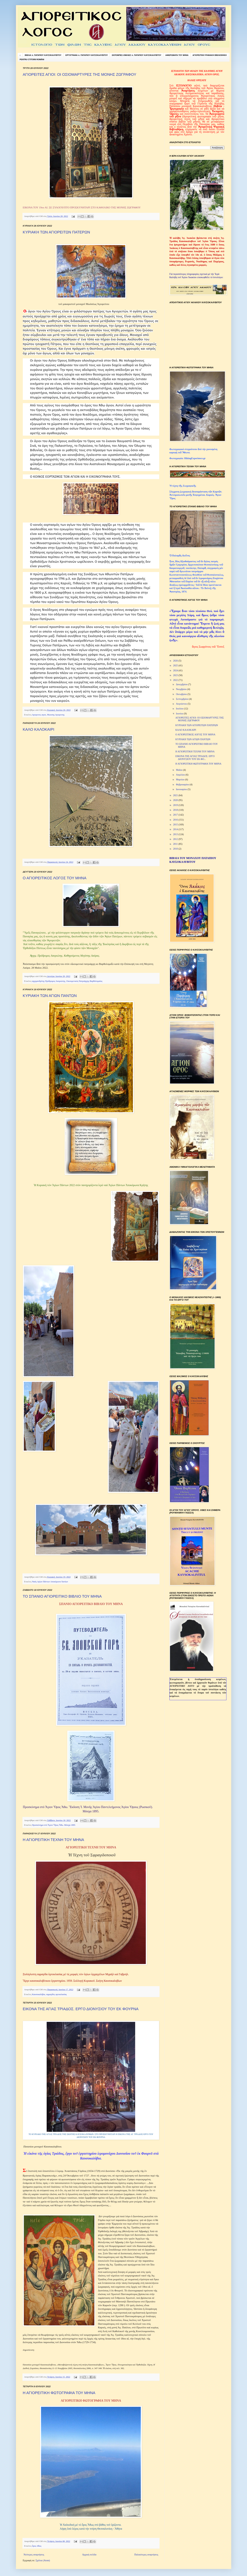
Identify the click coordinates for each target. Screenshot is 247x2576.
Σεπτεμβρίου (182, 699)
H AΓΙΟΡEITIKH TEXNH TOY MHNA (53, 1840)
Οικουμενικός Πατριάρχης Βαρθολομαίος (84, 981)
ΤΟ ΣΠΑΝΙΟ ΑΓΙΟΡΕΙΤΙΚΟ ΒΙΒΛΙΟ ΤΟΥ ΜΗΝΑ (62, 1596)
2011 (175, 844)
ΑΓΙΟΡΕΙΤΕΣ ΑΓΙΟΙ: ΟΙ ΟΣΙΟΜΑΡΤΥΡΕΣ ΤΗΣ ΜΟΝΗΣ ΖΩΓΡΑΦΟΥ (79, 74)
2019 (176, 805)
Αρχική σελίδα (89, 2554)
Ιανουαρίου (182, 789)
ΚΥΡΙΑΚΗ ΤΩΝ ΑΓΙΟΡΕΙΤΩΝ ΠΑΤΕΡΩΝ (56, 232)
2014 (176, 829)
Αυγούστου (182, 704)
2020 (176, 800)
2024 (176, 670)
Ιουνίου (180, 713)
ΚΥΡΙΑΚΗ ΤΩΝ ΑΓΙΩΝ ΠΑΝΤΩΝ (50, 996)
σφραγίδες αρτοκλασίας (56, 1994)
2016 (176, 819)
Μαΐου (179, 770)
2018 (176, 810)
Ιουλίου (180, 708)
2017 (176, 814)
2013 (176, 834)
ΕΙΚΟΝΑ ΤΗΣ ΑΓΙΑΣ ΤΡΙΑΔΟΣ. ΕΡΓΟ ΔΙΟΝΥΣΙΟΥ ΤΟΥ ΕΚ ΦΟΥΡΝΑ (81, 2009)
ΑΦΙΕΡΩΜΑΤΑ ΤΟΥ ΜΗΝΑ (176, 55)
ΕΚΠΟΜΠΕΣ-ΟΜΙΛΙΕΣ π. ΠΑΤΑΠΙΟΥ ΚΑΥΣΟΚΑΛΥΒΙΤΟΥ (136, 55)
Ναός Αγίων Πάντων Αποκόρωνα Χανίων (50, 1581)
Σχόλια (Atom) (43, 2560)
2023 (176, 675)
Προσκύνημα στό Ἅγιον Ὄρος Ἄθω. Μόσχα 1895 (53, 1825)
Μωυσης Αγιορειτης (56, 715)
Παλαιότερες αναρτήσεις (146, 2554)
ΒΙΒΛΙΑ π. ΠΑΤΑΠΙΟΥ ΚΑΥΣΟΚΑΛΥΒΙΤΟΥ (43, 55)
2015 (176, 824)
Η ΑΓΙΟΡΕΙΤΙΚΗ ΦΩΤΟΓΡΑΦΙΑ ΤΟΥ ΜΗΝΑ (59, 2393)
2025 (176, 665)
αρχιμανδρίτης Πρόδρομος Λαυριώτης (48, 981)
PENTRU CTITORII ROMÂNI (32, 59)
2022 (176, 680)
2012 (176, 839)
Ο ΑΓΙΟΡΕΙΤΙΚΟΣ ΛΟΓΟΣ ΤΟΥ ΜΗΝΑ (54, 878)
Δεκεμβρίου (182, 684)
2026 (176, 660)
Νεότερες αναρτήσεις (34, 2554)
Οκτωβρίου (181, 694)
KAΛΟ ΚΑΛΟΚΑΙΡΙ (38, 729)
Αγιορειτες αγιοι (39, 715)
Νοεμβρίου (181, 689)
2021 (176, 795)
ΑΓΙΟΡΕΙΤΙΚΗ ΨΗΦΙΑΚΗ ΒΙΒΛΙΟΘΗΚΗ (210, 55)
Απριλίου (181, 774)
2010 (176, 849)
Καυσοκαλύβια (38, 1994)
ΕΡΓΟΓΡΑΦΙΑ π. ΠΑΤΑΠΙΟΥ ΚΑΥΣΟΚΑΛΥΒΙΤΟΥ (87, 55)
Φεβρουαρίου (183, 784)
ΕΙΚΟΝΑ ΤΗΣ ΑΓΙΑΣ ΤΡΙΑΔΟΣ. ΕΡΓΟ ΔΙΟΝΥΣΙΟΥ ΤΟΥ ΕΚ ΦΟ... (195, 757)
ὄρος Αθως (37, 2546)
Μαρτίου (180, 779)
